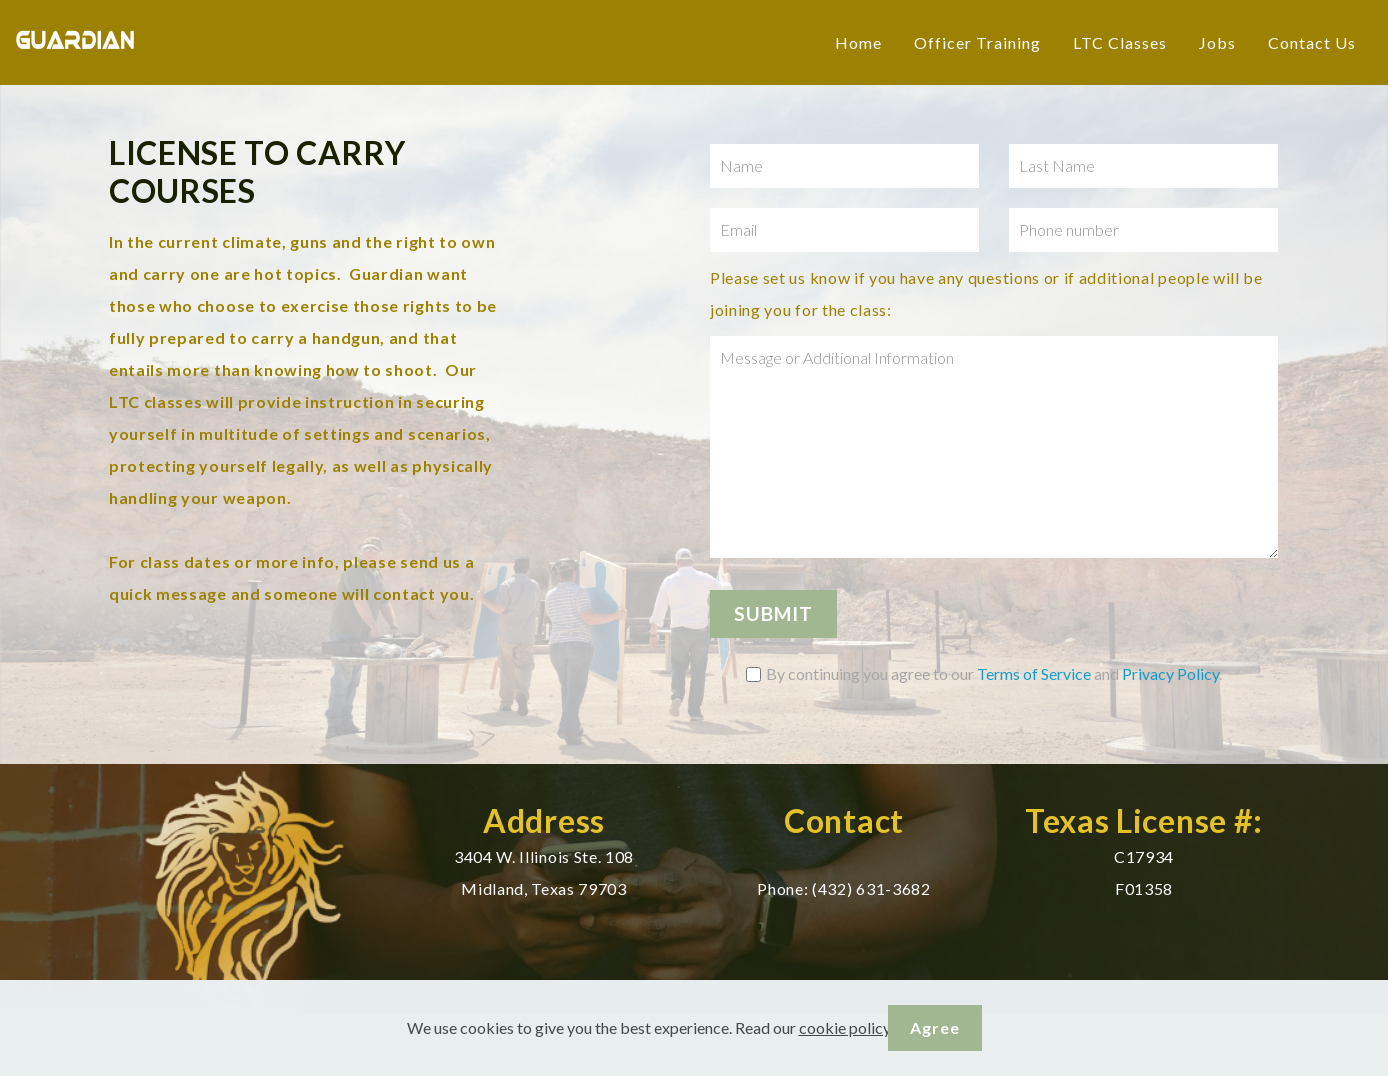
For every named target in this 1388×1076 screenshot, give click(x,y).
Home (858, 42)
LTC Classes (1120, 42)
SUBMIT (773, 613)
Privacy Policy (1170, 673)
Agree (935, 1027)
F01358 (1144, 888)
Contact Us (1312, 42)
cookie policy (844, 1027)
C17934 (1144, 856)
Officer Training (977, 42)
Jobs (1217, 42)
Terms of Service (1034, 673)
